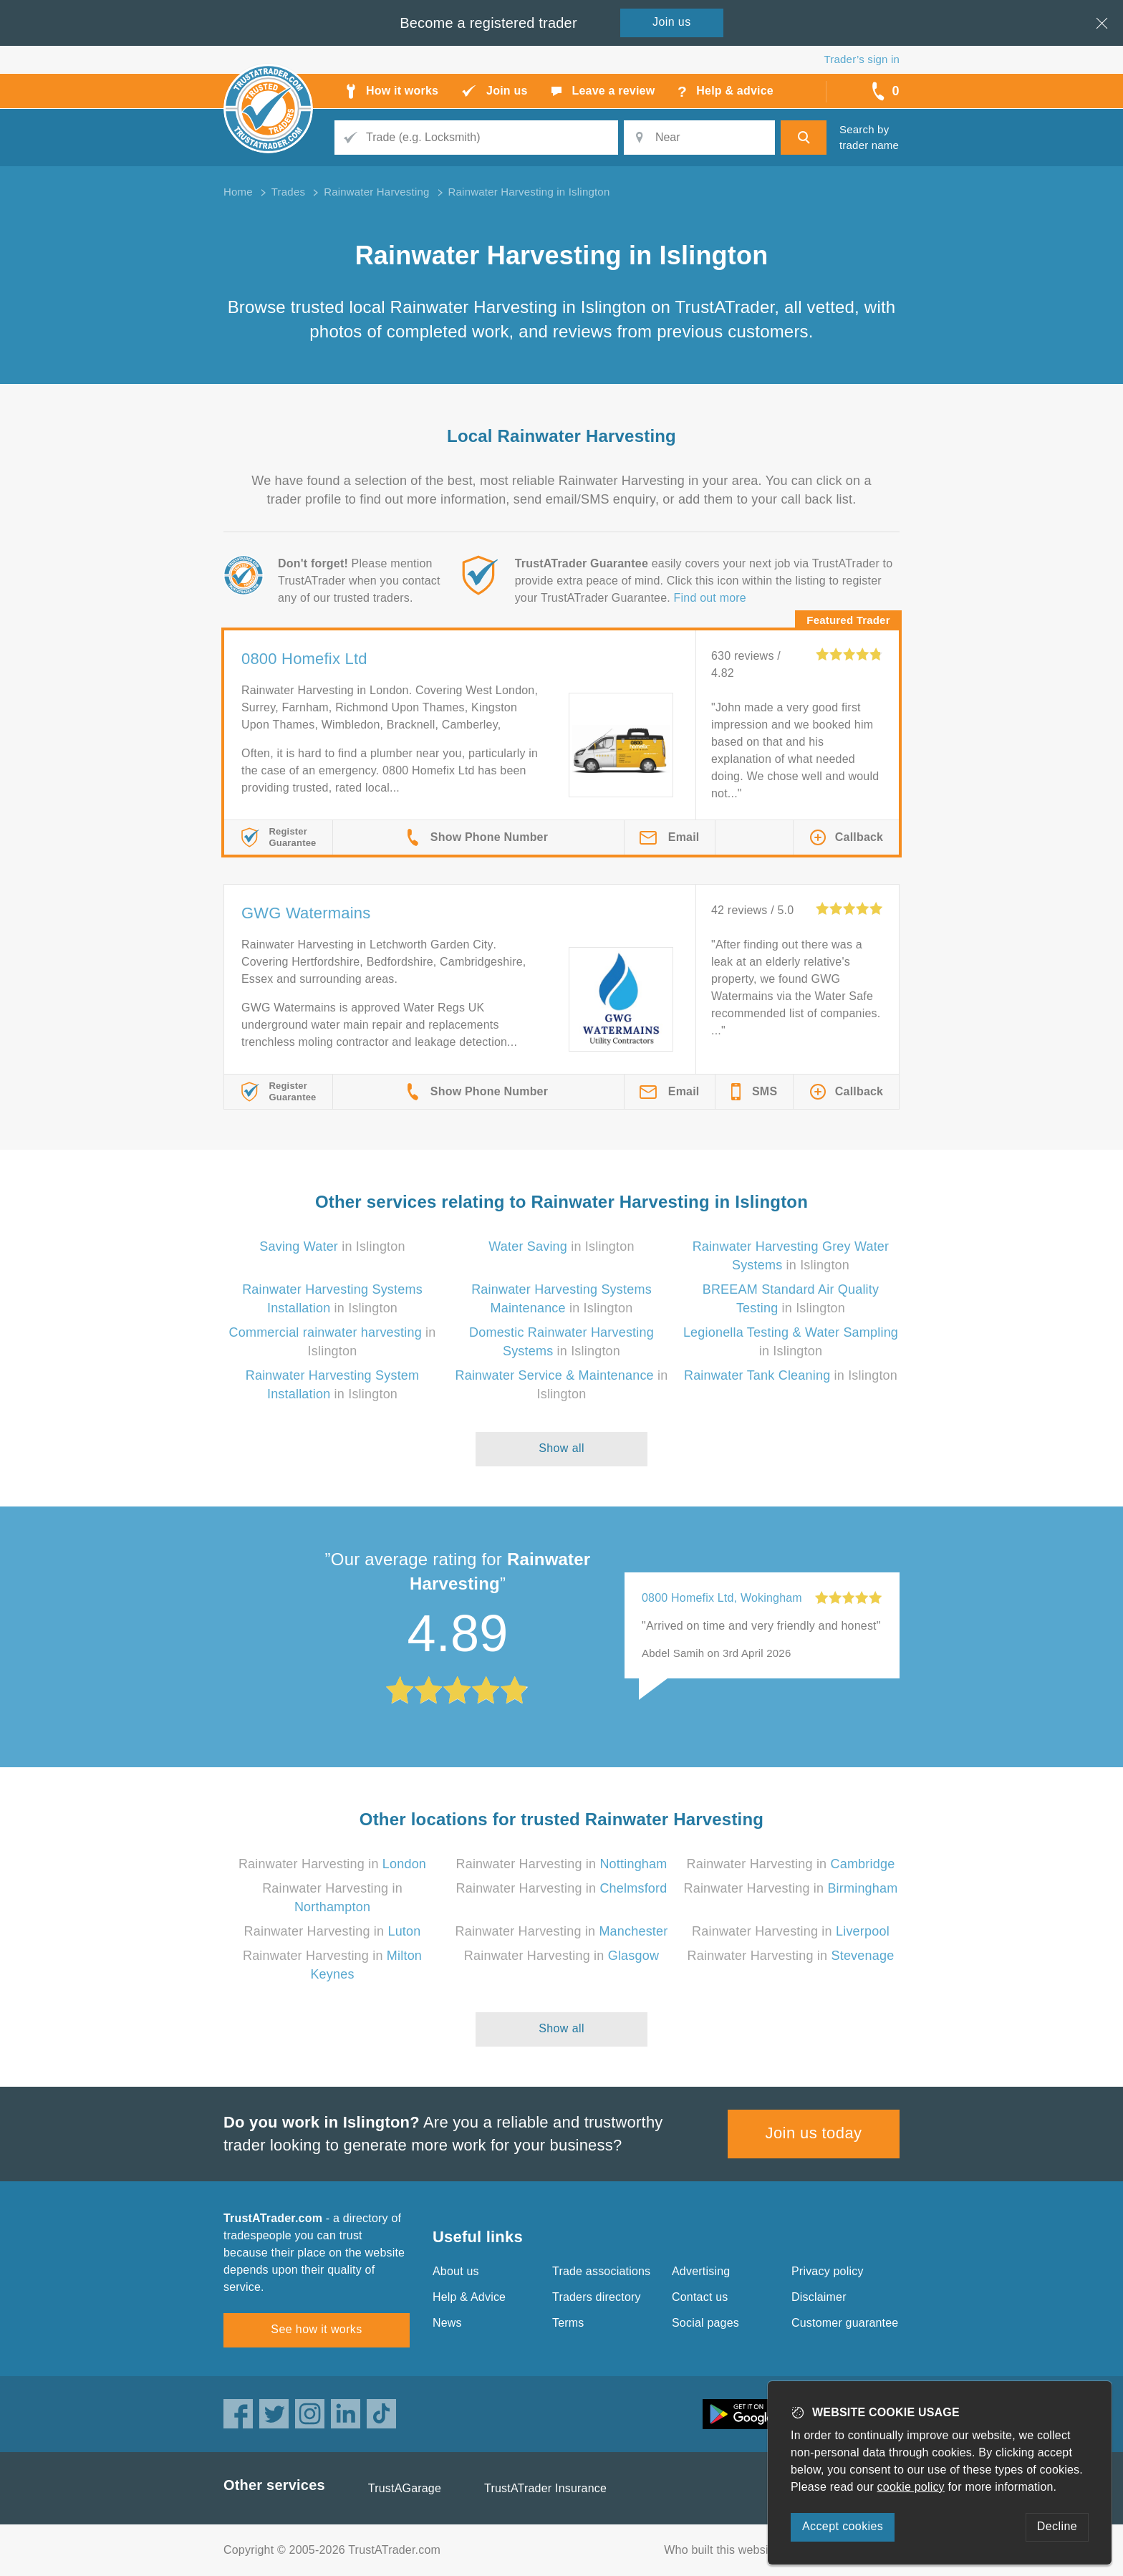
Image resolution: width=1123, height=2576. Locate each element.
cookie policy (911, 2487)
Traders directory (596, 2297)
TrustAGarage (404, 2488)
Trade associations (601, 2271)
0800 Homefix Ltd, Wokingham (722, 1598)
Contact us (700, 2297)
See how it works (316, 2329)
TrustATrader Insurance (545, 2488)
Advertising (701, 2271)
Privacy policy (827, 2271)
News (447, 2323)
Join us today (814, 2133)
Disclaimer (819, 2297)
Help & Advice (469, 2297)
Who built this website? (724, 2550)
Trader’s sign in (862, 59)
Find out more (710, 598)
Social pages (705, 2323)
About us (456, 2271)
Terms (568, 2323)
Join (671, 22)
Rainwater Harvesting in (332, 1864)
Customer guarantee (844, 2323)
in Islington (332, 1246)
